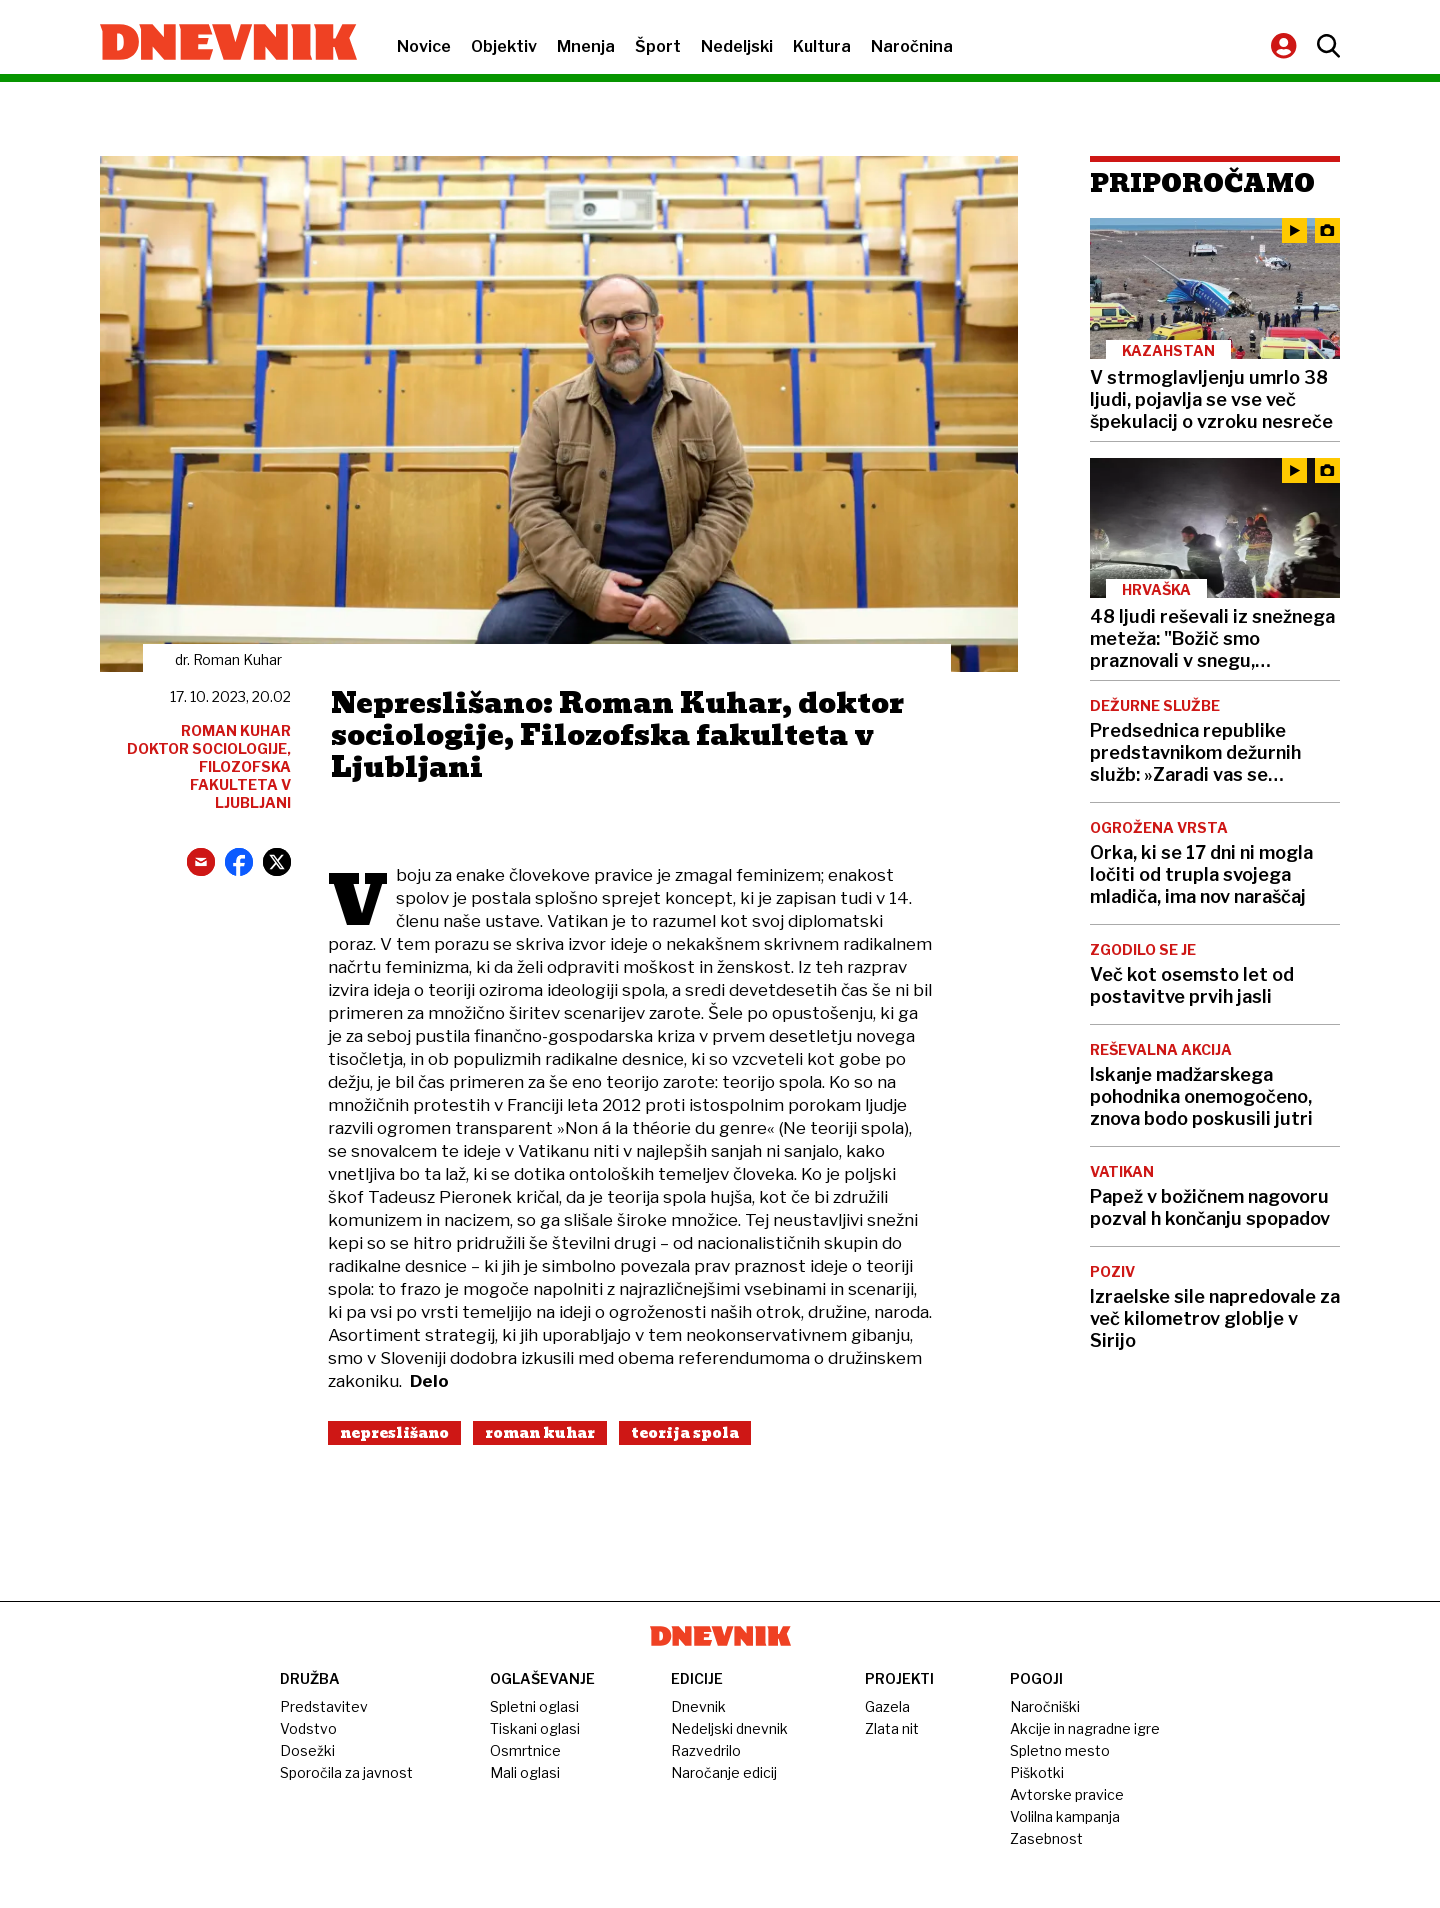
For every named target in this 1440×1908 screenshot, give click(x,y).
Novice (424, 46)
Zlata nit (892, 1728)
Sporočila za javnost (346, 1772)
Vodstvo (308, 1728)
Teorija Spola (685, 1433)
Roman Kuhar (540, 1433)
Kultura (822, 46)
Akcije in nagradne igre (1085, 1728)
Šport (658, 46)
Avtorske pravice (1067, 1794)
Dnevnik (698, 1706)
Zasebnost (1046, 1838)
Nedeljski (737, 46)
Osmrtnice (525, 1750)
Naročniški (1045, 1706)
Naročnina (912, 46)
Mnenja (586, 46)
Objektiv (504, 46)
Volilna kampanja (1065, 1816)
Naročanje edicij (724, 1772)
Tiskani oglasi (535, 1728)
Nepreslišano (394, 1433)
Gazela (887, 1706)
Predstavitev (324, 1706)
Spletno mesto (1060, 1750)
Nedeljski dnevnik (729, 1728)
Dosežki (307, 1750)
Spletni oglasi (534, 1706)
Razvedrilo (706, 1750)
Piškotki (1037, 1772)
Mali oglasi (525, 1772)
